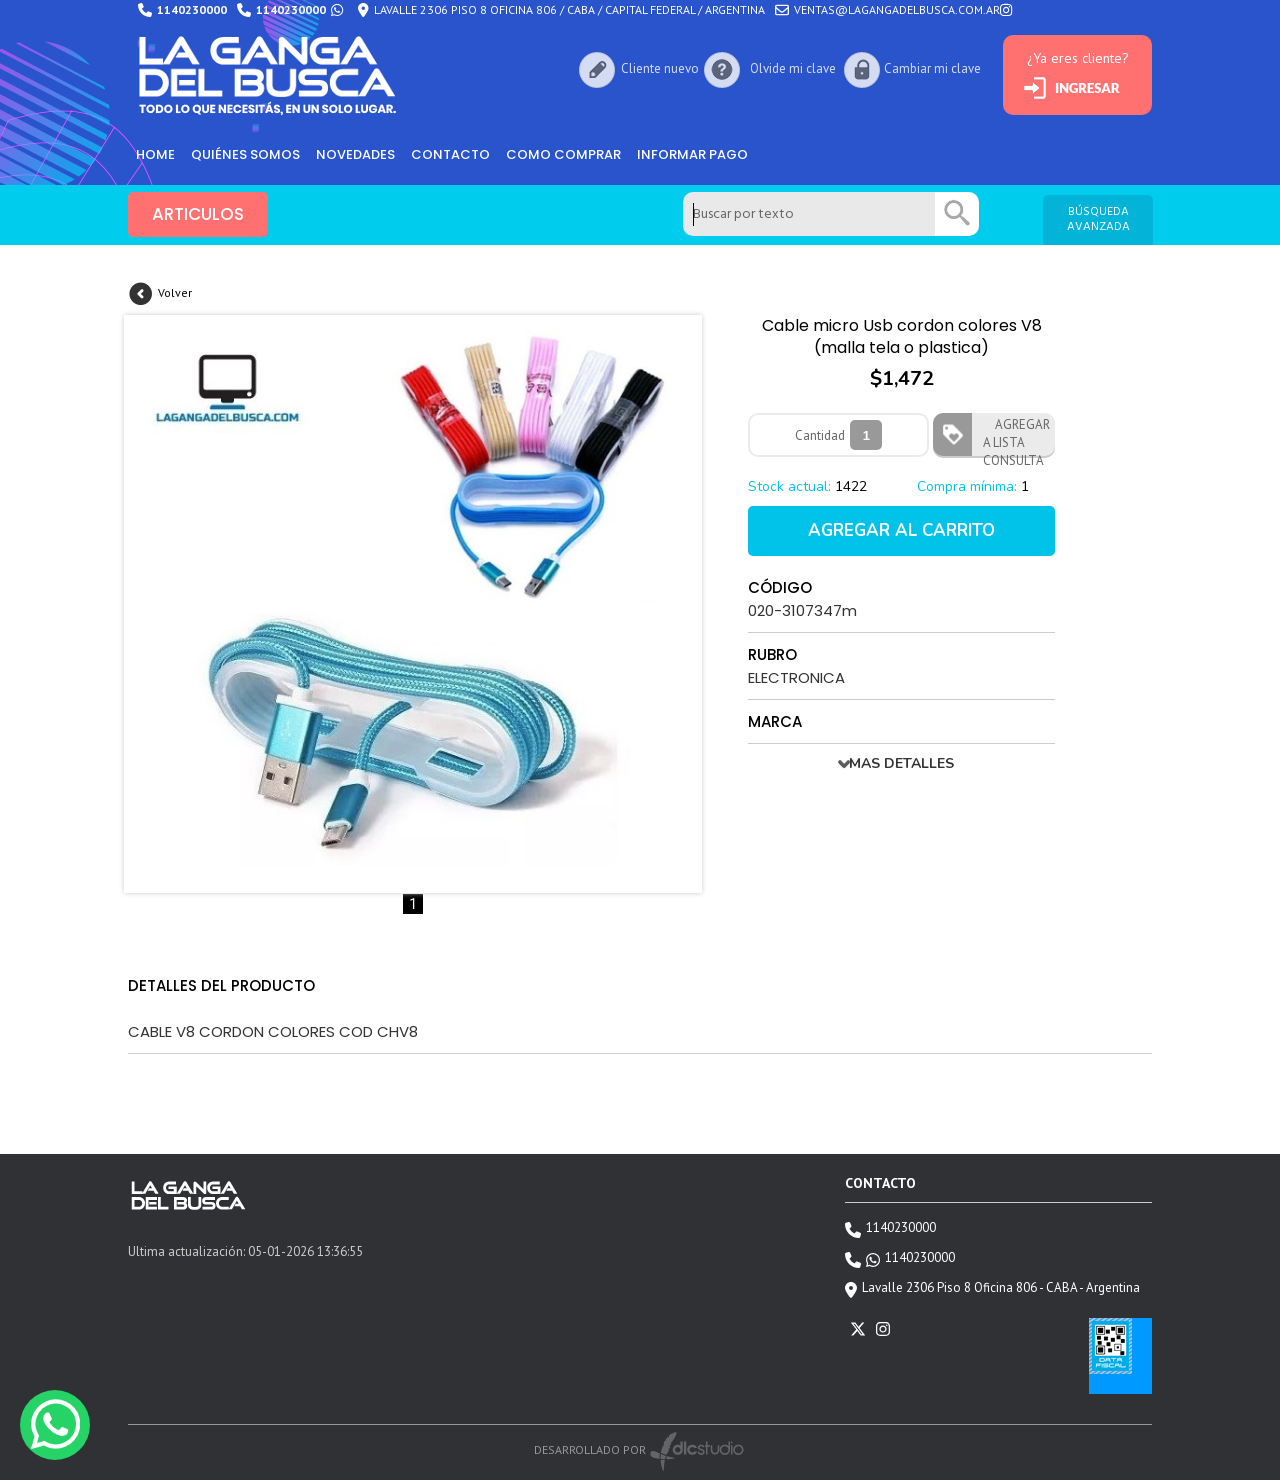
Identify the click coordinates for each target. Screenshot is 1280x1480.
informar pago (692, 154)
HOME (155, 154)
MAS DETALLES (901, 763)
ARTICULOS (198, 215)
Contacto (450, 154)
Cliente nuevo (660, 68)
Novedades (355, 154)
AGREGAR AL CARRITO (901, 530)
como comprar (563, 154)
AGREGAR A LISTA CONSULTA (1016, 436)
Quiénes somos (245, 154)
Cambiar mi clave (932, 68)
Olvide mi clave (792, 68)
